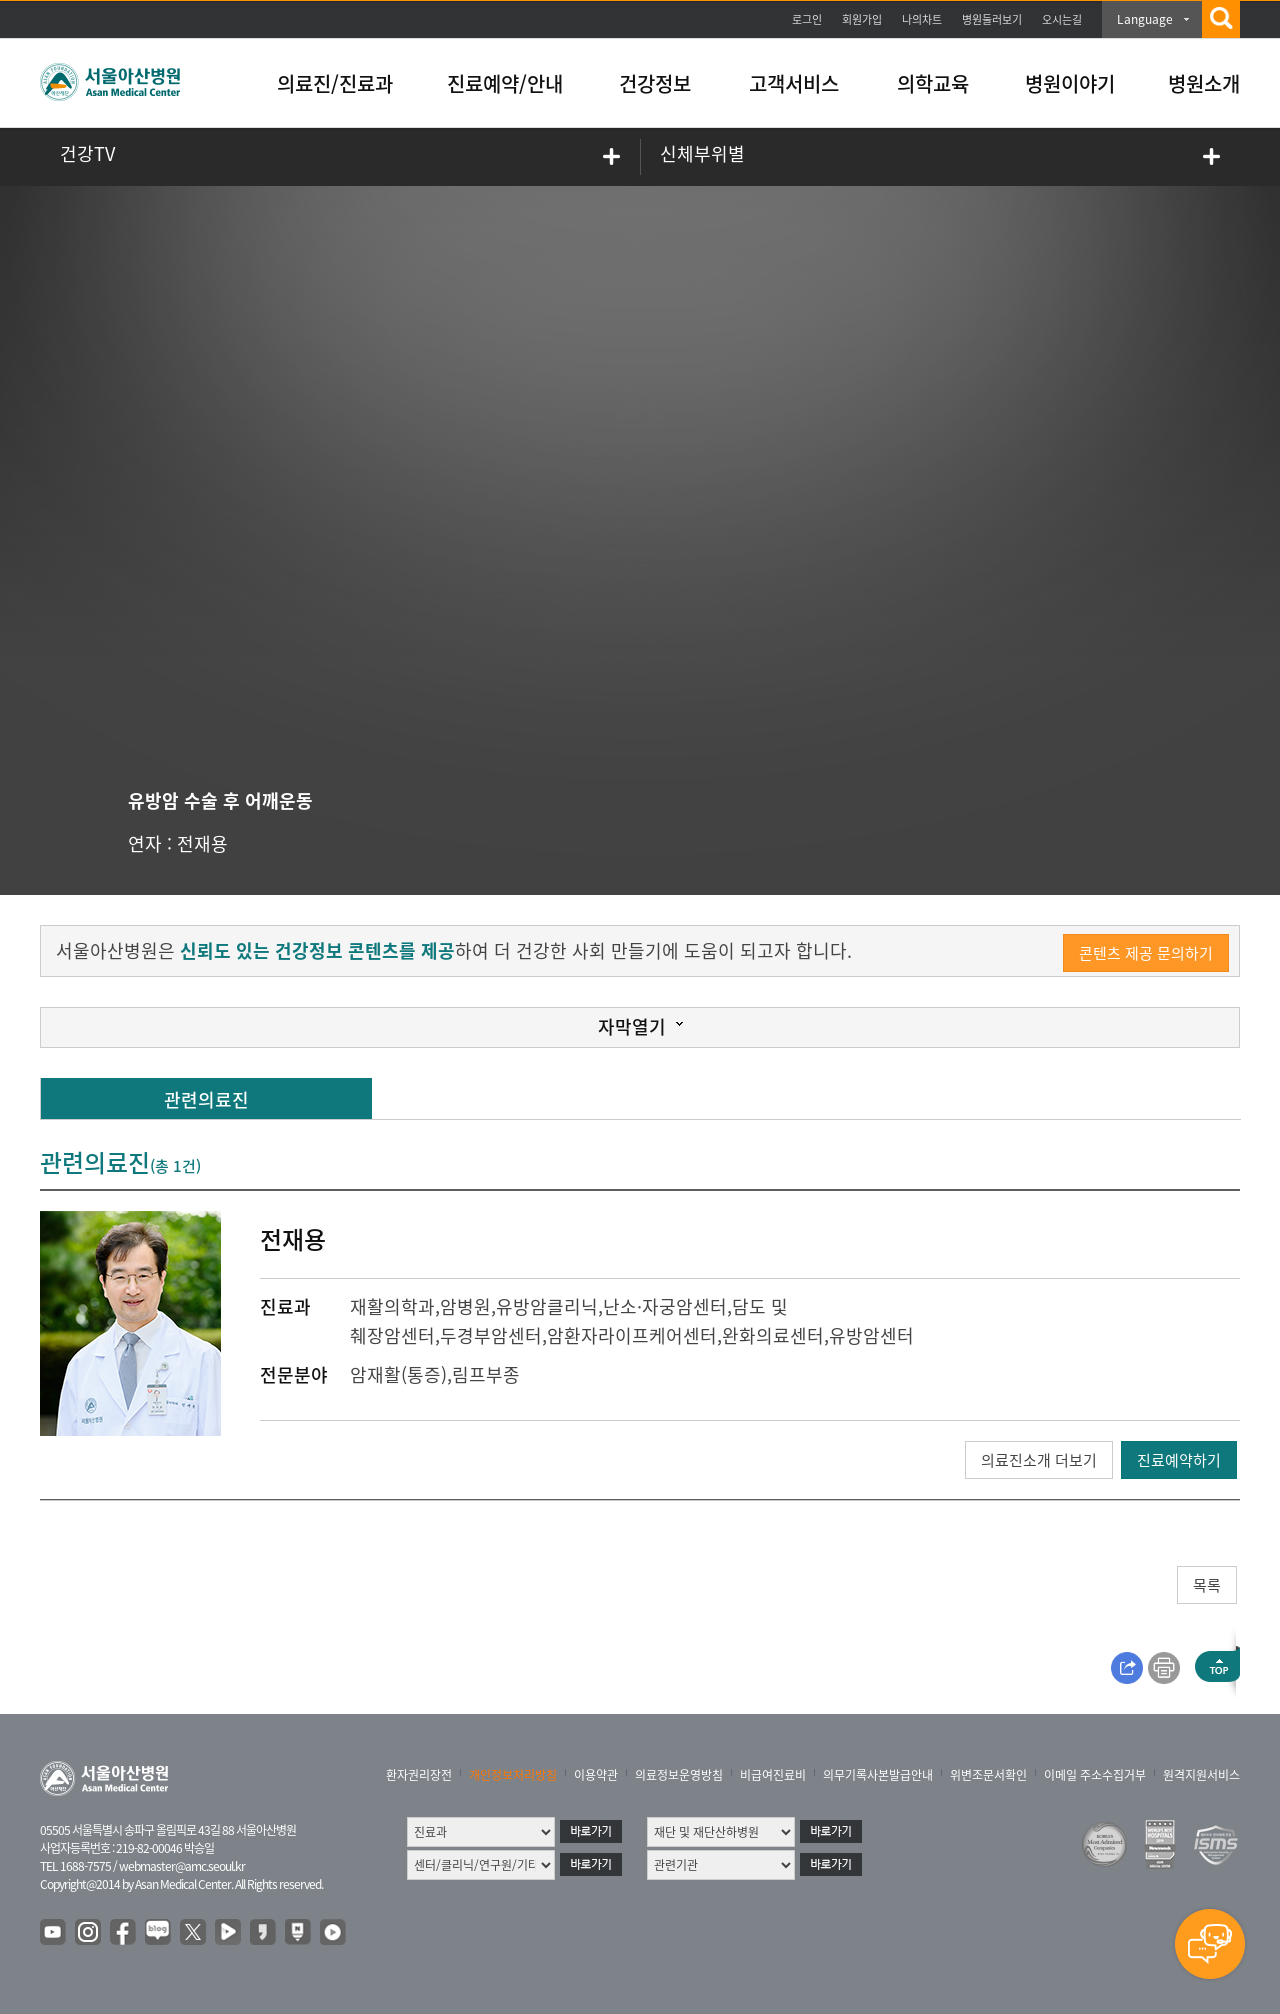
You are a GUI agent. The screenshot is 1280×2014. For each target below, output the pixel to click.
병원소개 (1204, 83)
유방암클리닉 (547, 1306)
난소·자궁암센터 (665, 1306)
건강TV (87, 153)
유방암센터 (871, 1335)
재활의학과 (392, 1306)
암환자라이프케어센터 (632, 1335)
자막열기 (632, 1026)
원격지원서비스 (1201, 1775)
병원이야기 (1070, 83)
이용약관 (596, 1775)
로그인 (807, 19)
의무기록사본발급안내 (878, 1775)
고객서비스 (794, 83)
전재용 (202, 843)
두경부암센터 (491, 1335)
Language (1145, 19)
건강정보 (655, 83)
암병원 (465, 1306)
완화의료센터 (773, 1335)
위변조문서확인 (988, 1775)
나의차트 (922, 19)
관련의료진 (206, 1099)
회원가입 (862, 19)
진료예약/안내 (505, 83)
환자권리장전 (419, 1775)
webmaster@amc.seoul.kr (182, 1866)
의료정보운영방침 (679, 1775)
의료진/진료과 (335, 83)
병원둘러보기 (992, 19)
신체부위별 (702, 153)
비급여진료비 (773, 1775)
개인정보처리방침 (513, 1775)
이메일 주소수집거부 (1095, 1775)
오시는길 (1062, 19)
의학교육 (933, 83)
